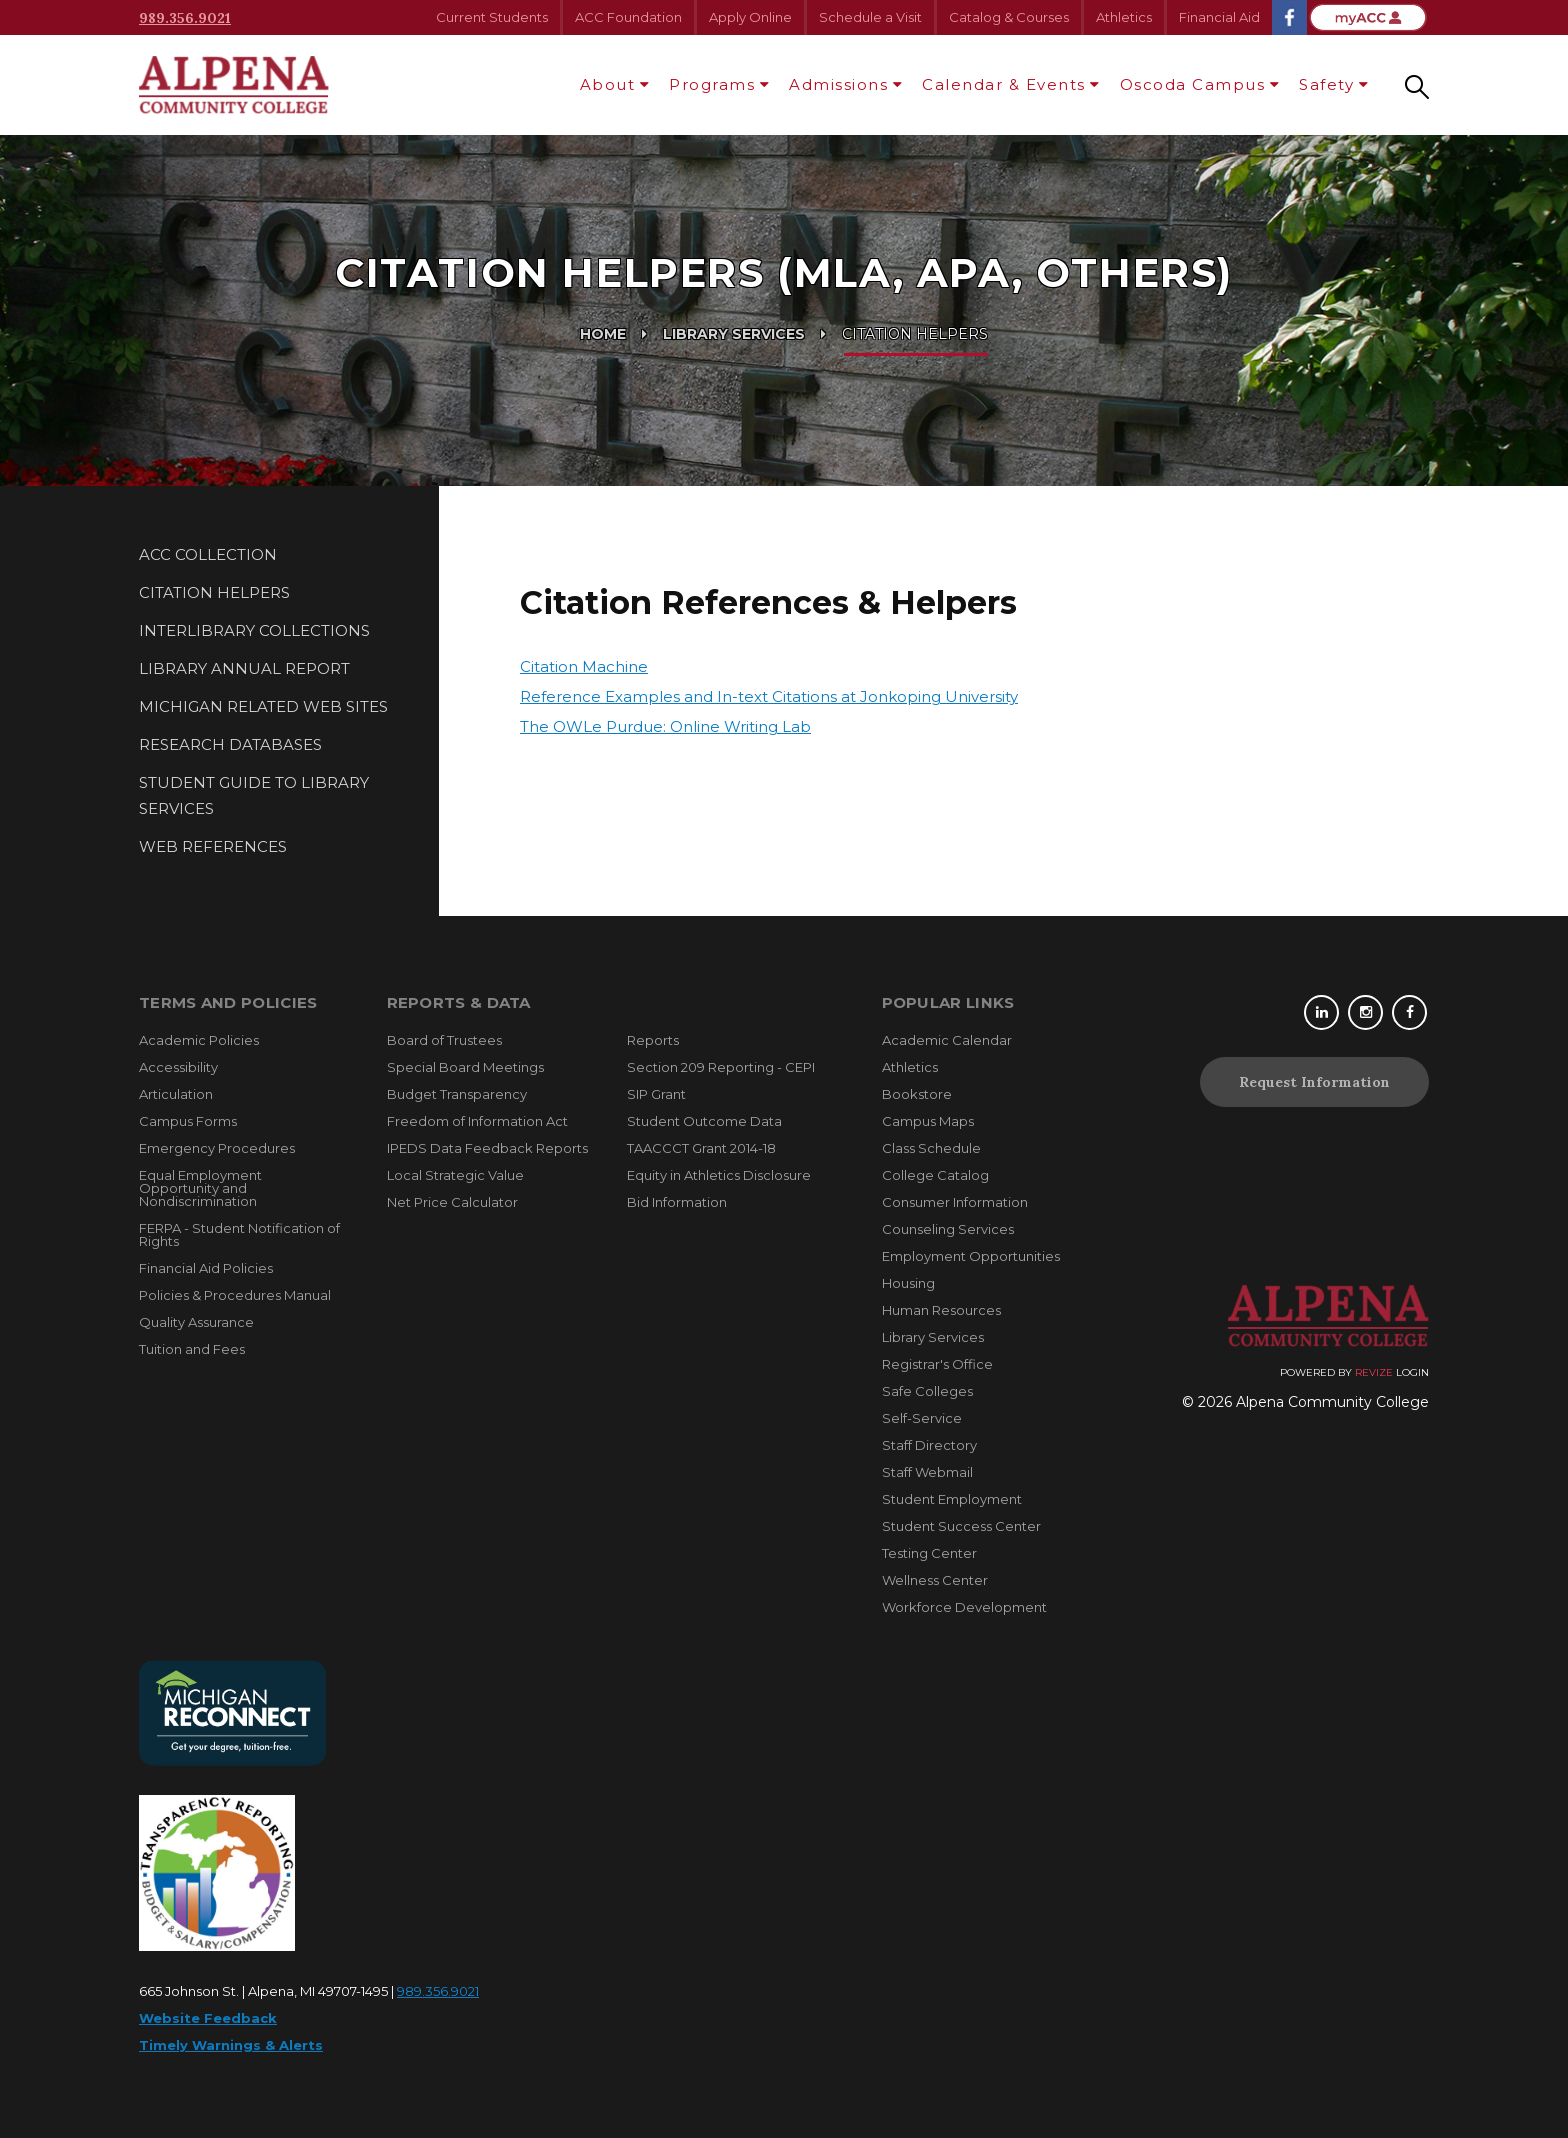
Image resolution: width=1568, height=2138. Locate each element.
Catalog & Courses (1009, 17)
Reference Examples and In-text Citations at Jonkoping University (769, 696)
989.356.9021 (185, 18)
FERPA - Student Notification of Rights (239, 1234)
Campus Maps (928, 1121)
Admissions (838, 84)
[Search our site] (1417, 85)
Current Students (492, 17)
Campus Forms (188, 1121)
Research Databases (230, 744)
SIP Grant (656, 1094)
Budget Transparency (457, 1094)
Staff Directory (929, 1445)
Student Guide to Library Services (254, 795)
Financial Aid (1219, 17)
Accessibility (178, 1067)
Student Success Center (961, 1526)
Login (1412, 1372)
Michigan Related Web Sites (263, 706)
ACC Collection (208, 554)
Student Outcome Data (704, 1121)
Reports (653, 1040)
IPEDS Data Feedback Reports (487, 1148)
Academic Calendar (947, 1040)
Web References (213, 846)
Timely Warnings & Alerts (231, 2045)
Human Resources (941, 1310)
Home (603, 334)
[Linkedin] (1325, 1012)
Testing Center (929, 1553)
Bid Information (677, 1202)
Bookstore (917, 1094)
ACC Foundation (628, 17)
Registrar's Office (937, 1364)
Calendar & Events (1004, 84)
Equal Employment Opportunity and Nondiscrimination (200, 1188)
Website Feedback (208, 2018)
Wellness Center (935, 1580)
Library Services (734, 334)
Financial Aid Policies (206, 1268)
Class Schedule (931, 1148)
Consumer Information (955, 1202)
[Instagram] (1368, 1012)
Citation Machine (584, 666)
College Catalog (935, 1175)
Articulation (176, 1094)
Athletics (1124, 17)
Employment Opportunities (971, 1256)
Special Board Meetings (465, 1067)
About (608, 84)
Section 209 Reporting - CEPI (721, 1067)
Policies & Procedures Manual (235, 1295)
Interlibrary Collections (254, 630)
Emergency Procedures (217, 1148)
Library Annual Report (244, 668)
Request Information (1314, 1082)
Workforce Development (964, 1607)
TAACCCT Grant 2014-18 (701, 1148)
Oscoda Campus (1193, 84)
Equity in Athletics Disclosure (719, 1175)
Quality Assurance (196, 1322)
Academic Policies (199, 1040)
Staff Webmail (927, 1472)
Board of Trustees (444, 1040)
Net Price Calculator (452, 1202)
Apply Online (750, 17)
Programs (712, 84)
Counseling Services (948, 1229)
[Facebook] (1411, 1012)
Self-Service (922, 1418)
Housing (908, 1283)
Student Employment (952, 1499)
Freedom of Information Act (477, 1121)
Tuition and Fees (192, 1349)
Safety (1326, 84)
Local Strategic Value (455, 1175)
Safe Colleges (927, 1391)
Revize (1374, 1372)
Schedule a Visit (870, 17)
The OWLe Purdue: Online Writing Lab (665, 726)
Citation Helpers (214, 592)
